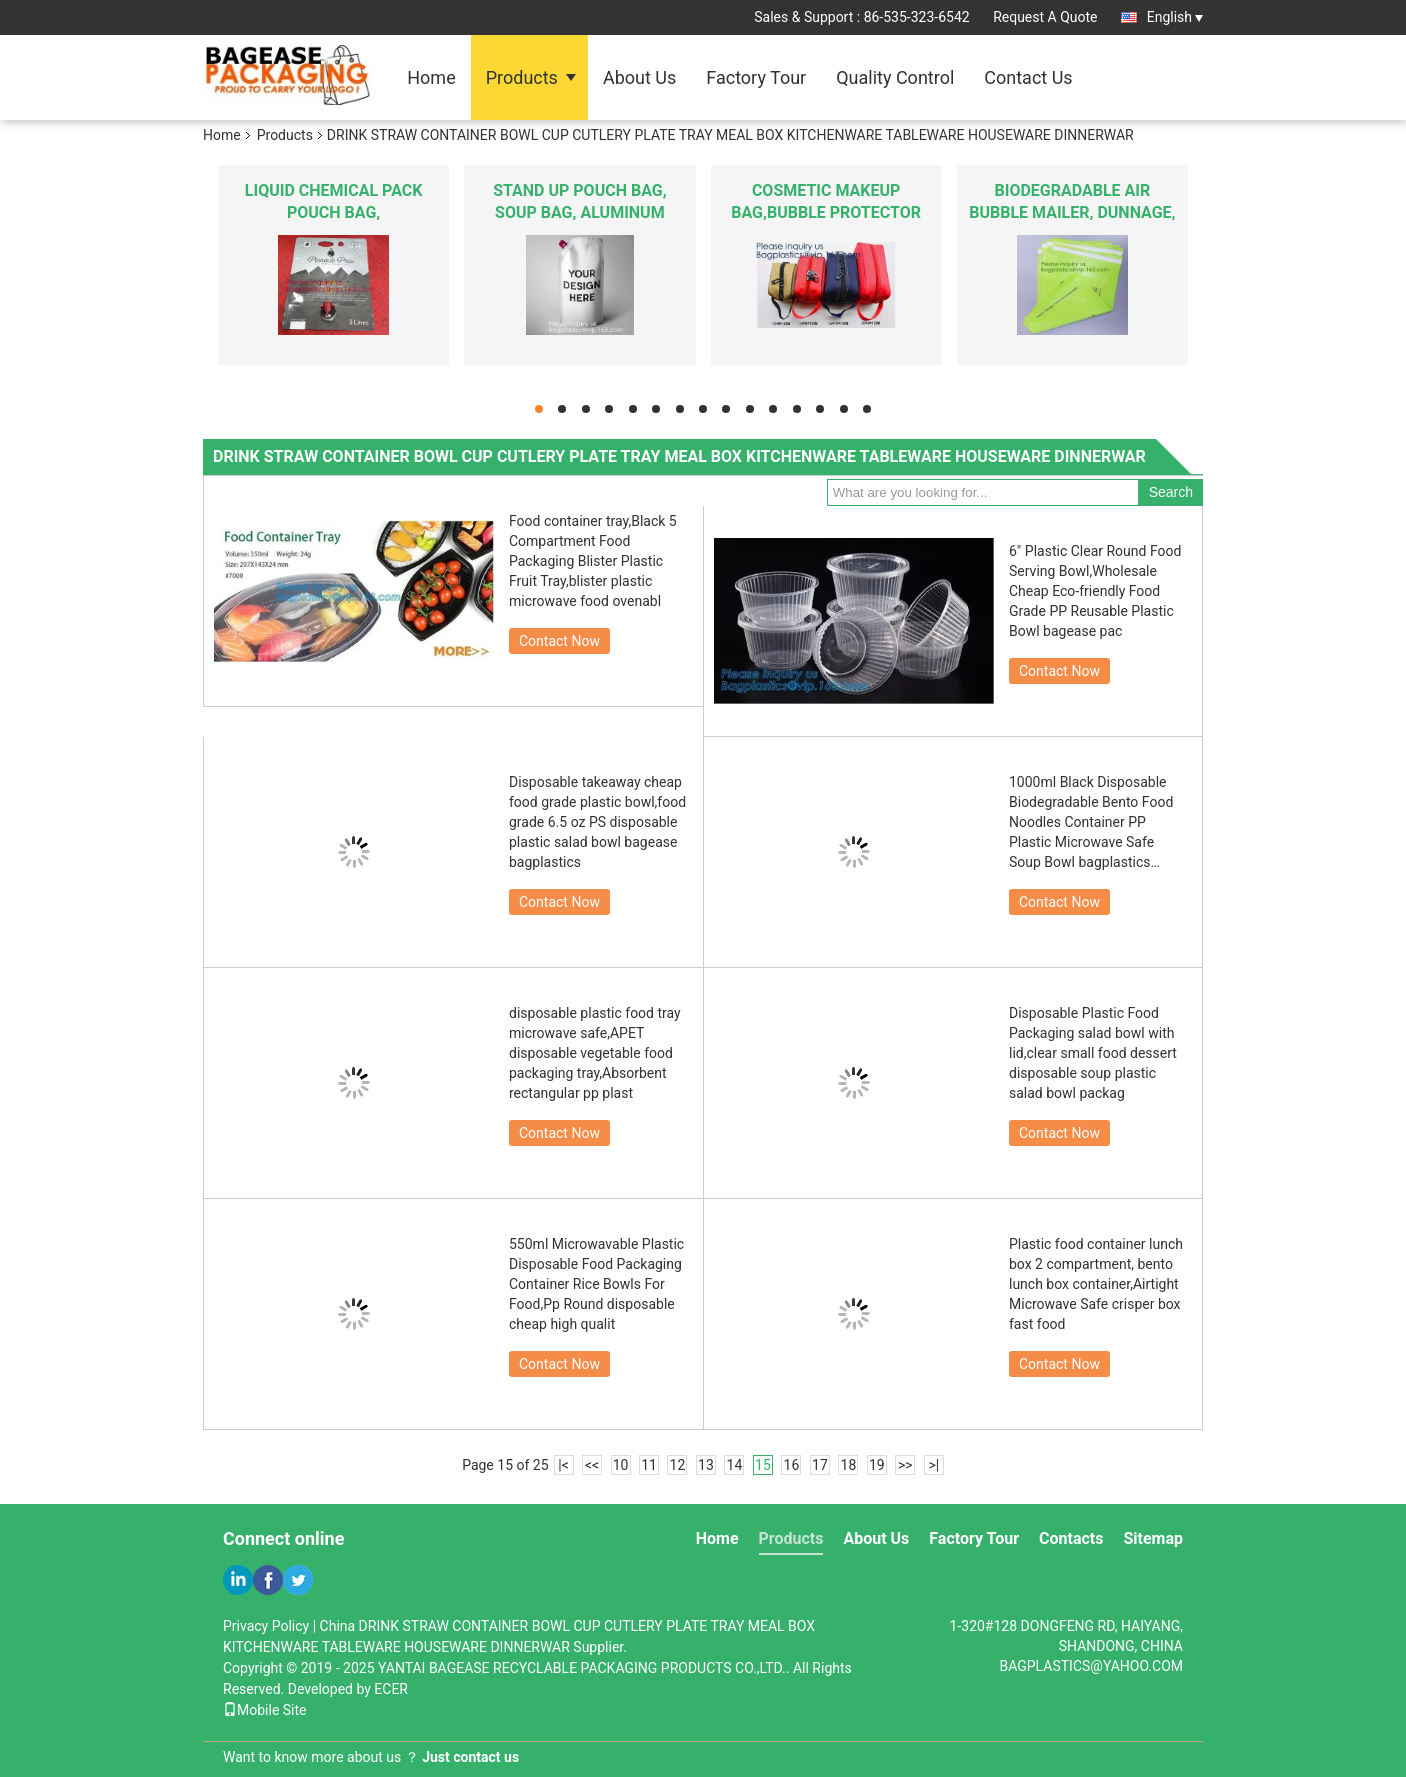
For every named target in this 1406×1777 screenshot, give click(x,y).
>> (905, 1465)
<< (592, 1465)
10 (621, 1465)
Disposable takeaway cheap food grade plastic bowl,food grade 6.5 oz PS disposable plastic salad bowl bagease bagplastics (597, 822)
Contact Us (1028, 77)
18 (849, 1465)
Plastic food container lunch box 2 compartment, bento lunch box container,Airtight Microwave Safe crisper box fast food (1096, 1284)
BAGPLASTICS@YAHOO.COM (1091, 1666)
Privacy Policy (266, 1626)
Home (431, 77)
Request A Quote (1045, 17)
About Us (639, 77)
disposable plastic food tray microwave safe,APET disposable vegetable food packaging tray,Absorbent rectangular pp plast (595, 1053)
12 (678, 1465)
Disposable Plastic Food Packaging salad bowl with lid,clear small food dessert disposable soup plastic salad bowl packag (1093, 1053)
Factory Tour (756, 77)
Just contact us (470, 1757)
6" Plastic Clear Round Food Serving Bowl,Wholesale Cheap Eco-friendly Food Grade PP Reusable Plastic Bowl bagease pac (1095, 591)
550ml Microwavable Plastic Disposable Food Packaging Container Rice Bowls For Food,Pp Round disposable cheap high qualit (596, 1284)
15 (763, 1465)
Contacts (1071, 1538)
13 (706, 1465)
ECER (391, 1689)
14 (735, 1465)
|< (563, 1465)
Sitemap (1153, 1538)
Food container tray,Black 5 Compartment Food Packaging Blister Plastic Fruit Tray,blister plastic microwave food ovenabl (593, 561)
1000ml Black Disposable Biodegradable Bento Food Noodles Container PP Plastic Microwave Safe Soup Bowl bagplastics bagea (1091, 823)
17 (820, 1465)
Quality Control (895, 77)
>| (933, 1465)
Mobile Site (265, 1710)
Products (522, 77)
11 (649, 1465)
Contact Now (559, 641)
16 (792, 1465)
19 (877, 1465)
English (1175, 17)
